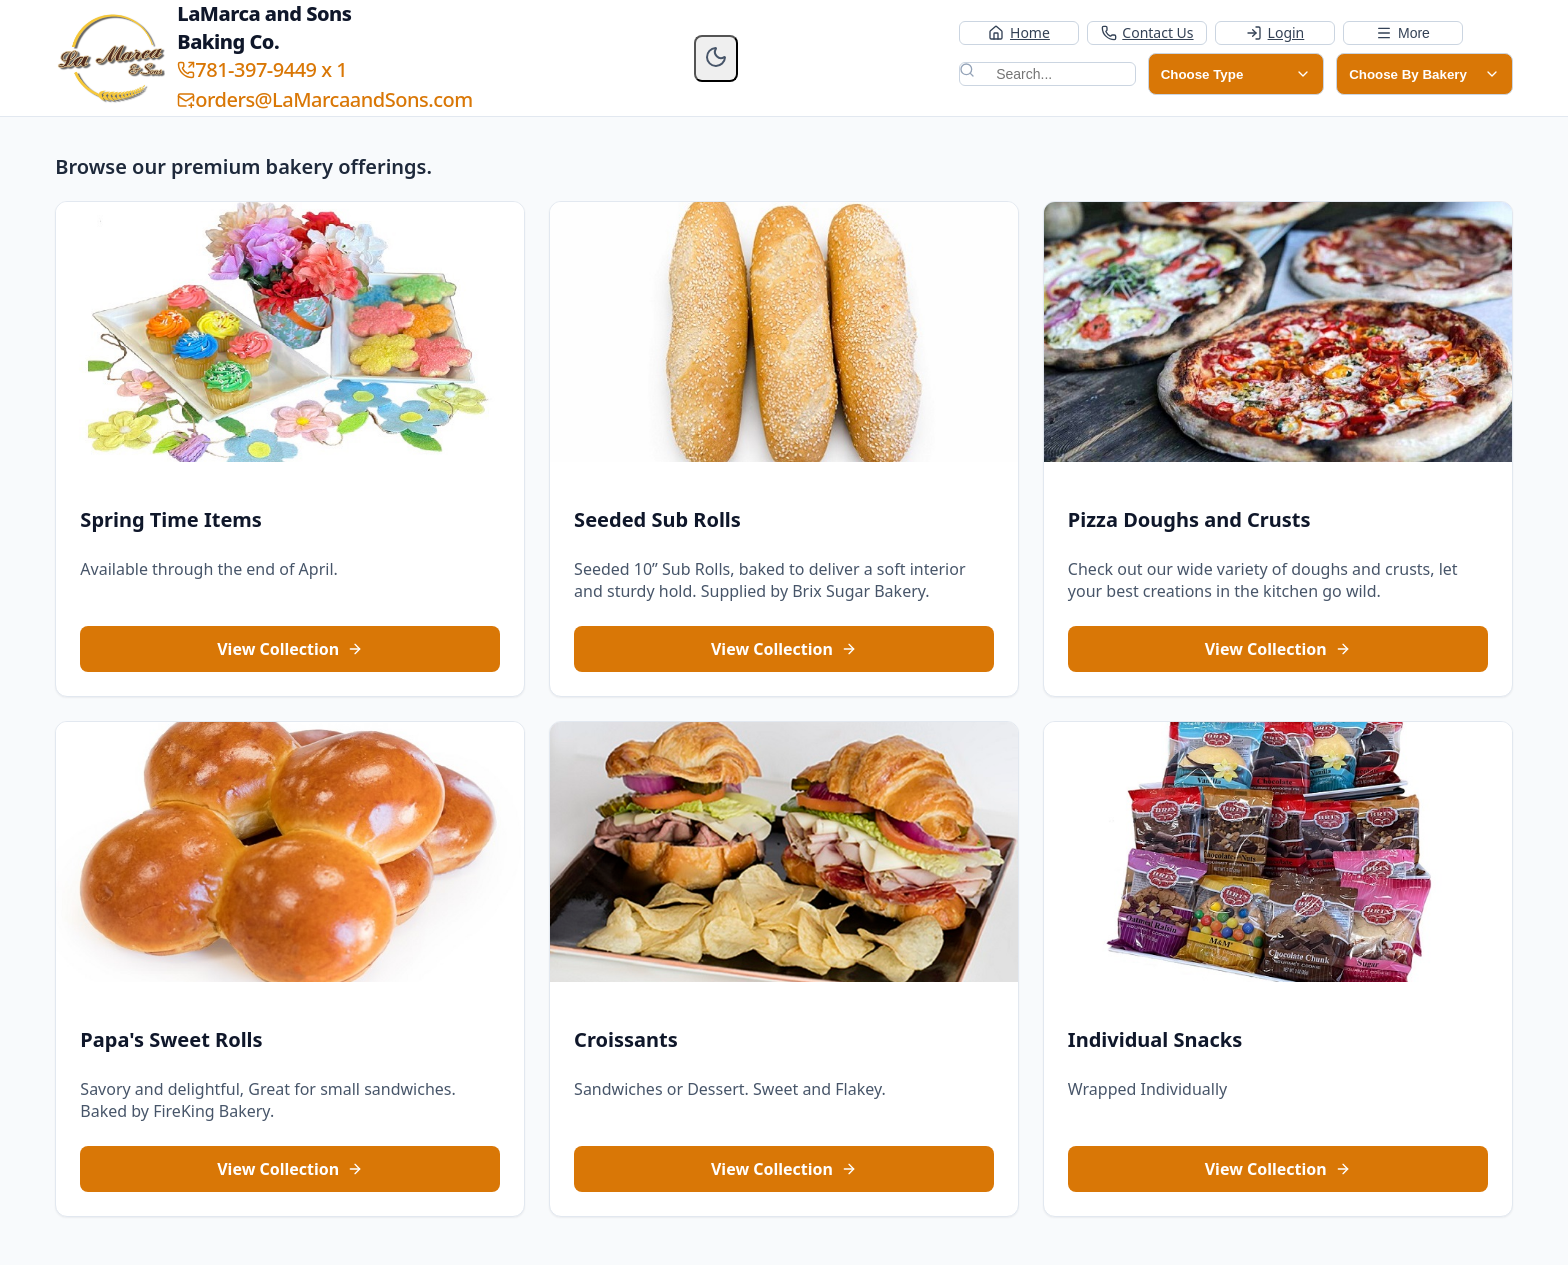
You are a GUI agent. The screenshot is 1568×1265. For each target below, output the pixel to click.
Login (1275, 32)
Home (1018, 32)
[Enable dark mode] (716, 58)
